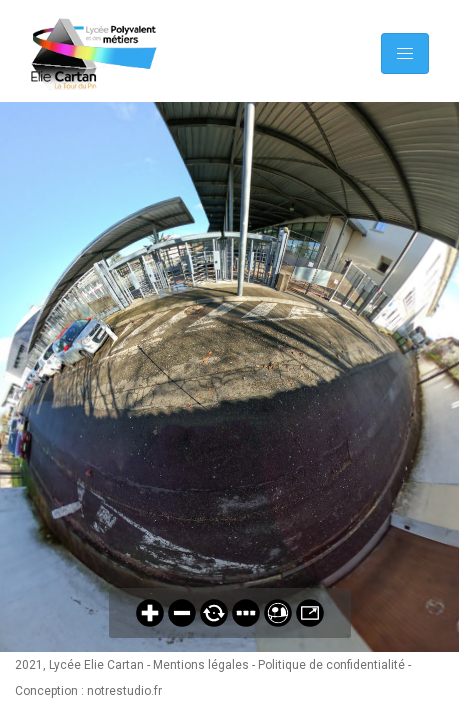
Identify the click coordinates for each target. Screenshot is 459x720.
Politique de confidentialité (331, 665)
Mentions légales (201, 665)
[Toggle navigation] (405, 53)
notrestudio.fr (124, 691)
